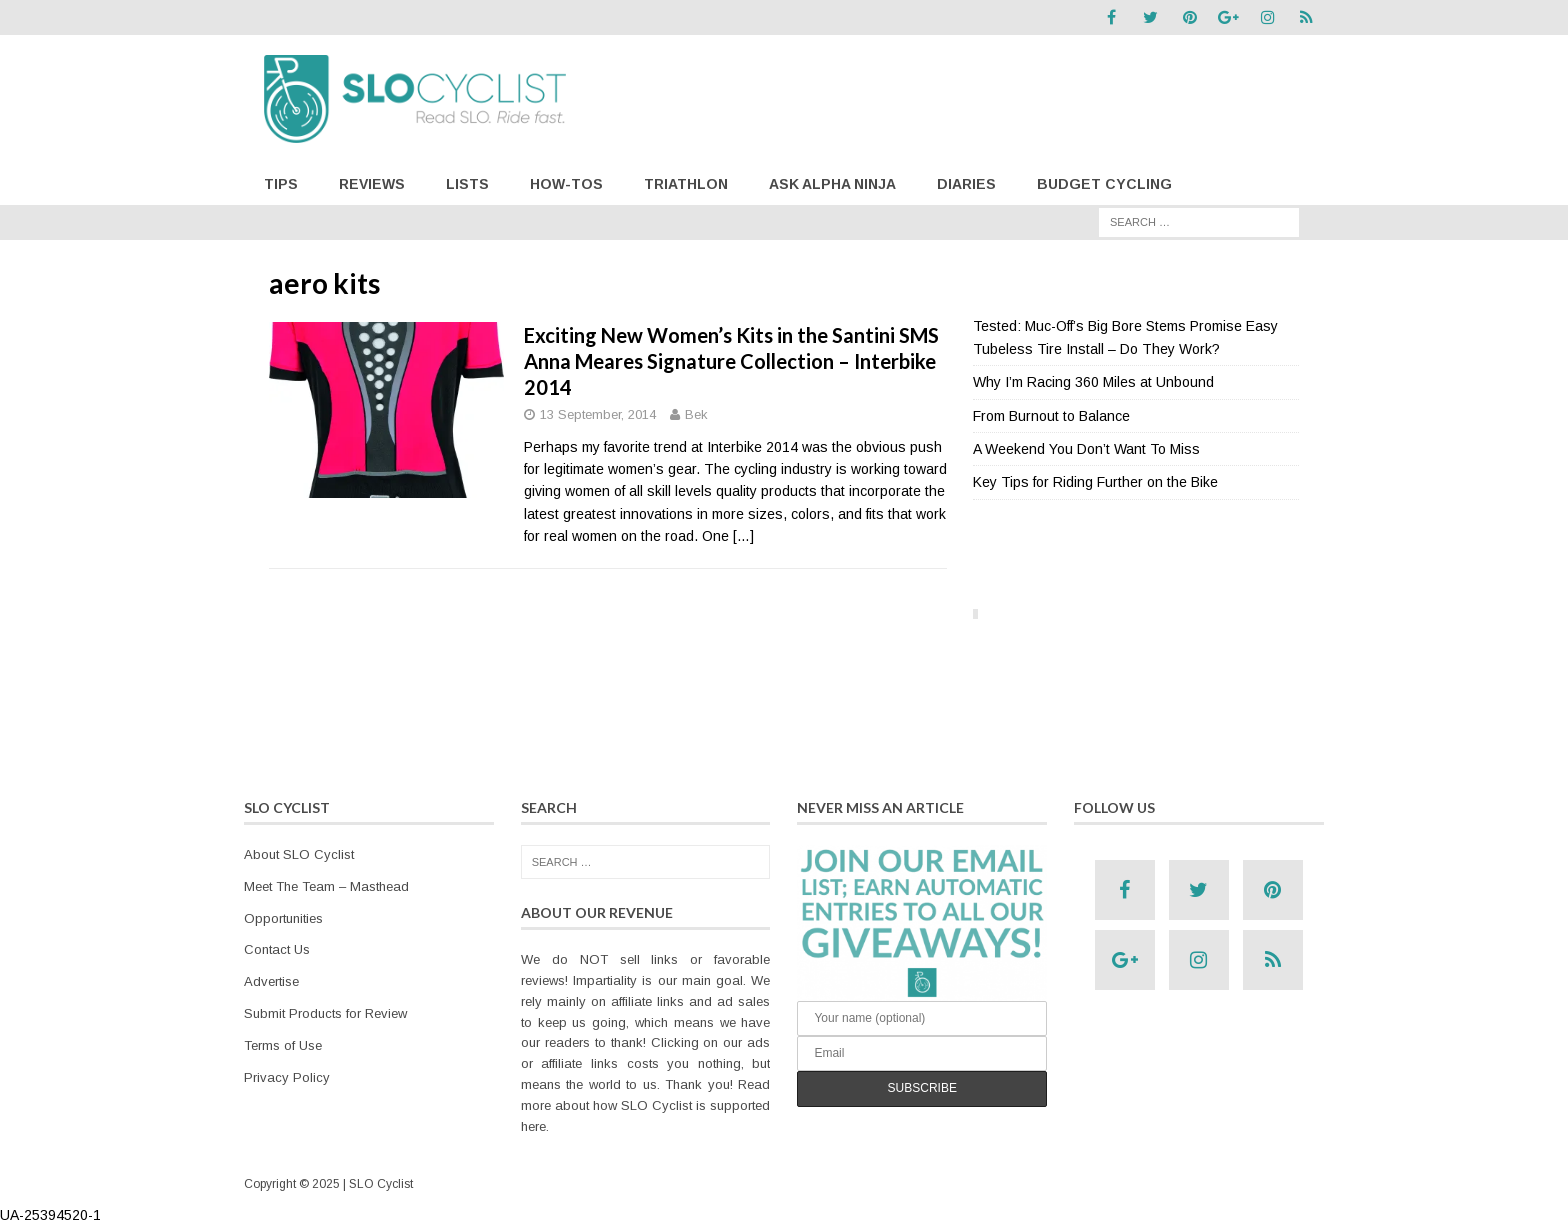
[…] (743, 536)
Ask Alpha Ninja (832, 184)
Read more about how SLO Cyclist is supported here (646, 1105)
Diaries (966, 184)
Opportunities (283, 918)
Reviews (372, 184)
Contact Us (277, 949)
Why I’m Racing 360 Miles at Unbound (1093, 382)
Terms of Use (283, 1045)
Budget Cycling (1104, 184)
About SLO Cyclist (299, 854)
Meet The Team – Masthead (326, 886)
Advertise (271, 981)
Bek (696, 414)
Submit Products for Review (325, 1013)
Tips (281, 184)
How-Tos (566, 184)
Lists (467, 184)
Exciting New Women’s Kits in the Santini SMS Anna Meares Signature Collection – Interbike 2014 (731, 361)
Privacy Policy (287, 1077)
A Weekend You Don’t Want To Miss (1086, 449)
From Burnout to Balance (1051, 416)
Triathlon (686, 184)
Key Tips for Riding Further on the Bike (1095, 482)
